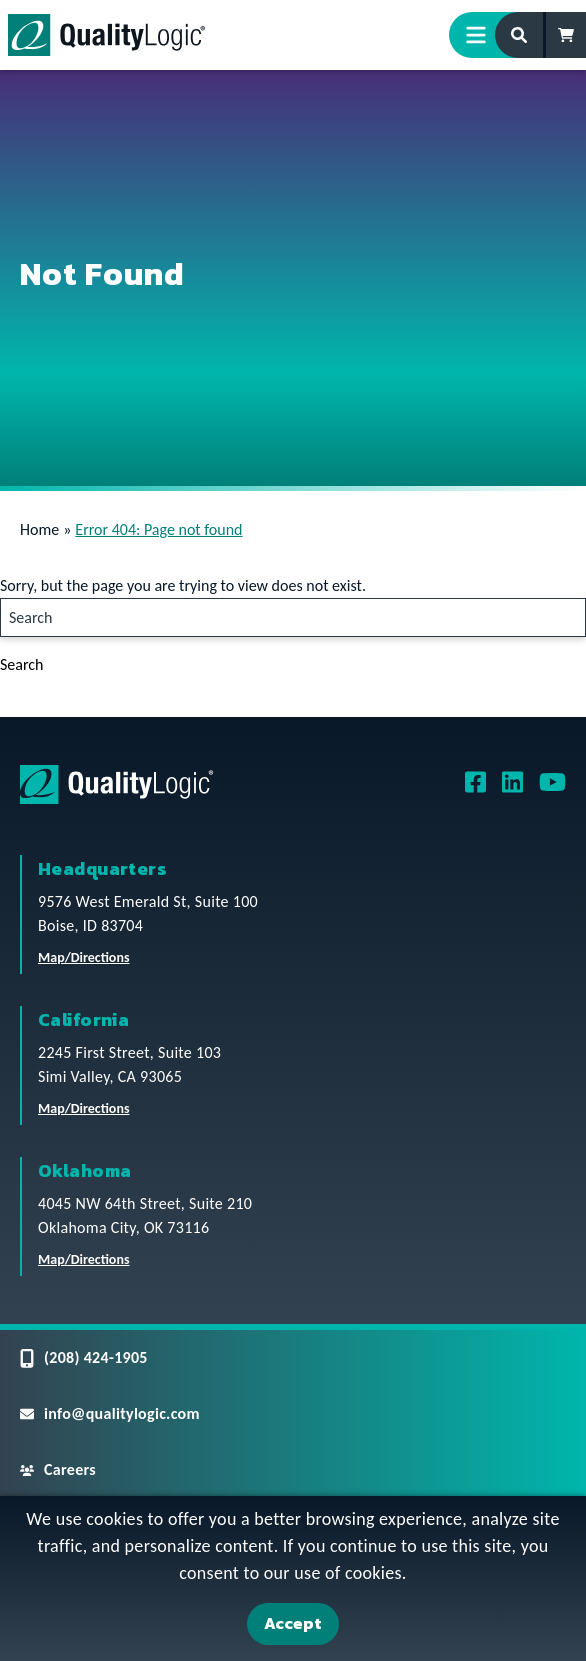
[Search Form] (520, 35)
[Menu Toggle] (484, 35)
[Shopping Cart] (566, 35)
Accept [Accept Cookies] (293, 1623)
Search (22, 665)
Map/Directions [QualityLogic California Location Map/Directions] (84, 1108)
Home (39, 529)
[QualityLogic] (106, 35)
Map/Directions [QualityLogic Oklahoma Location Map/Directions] (84, 1259)
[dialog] (293, 1578)
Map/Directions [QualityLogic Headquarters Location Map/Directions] (84, 957)
